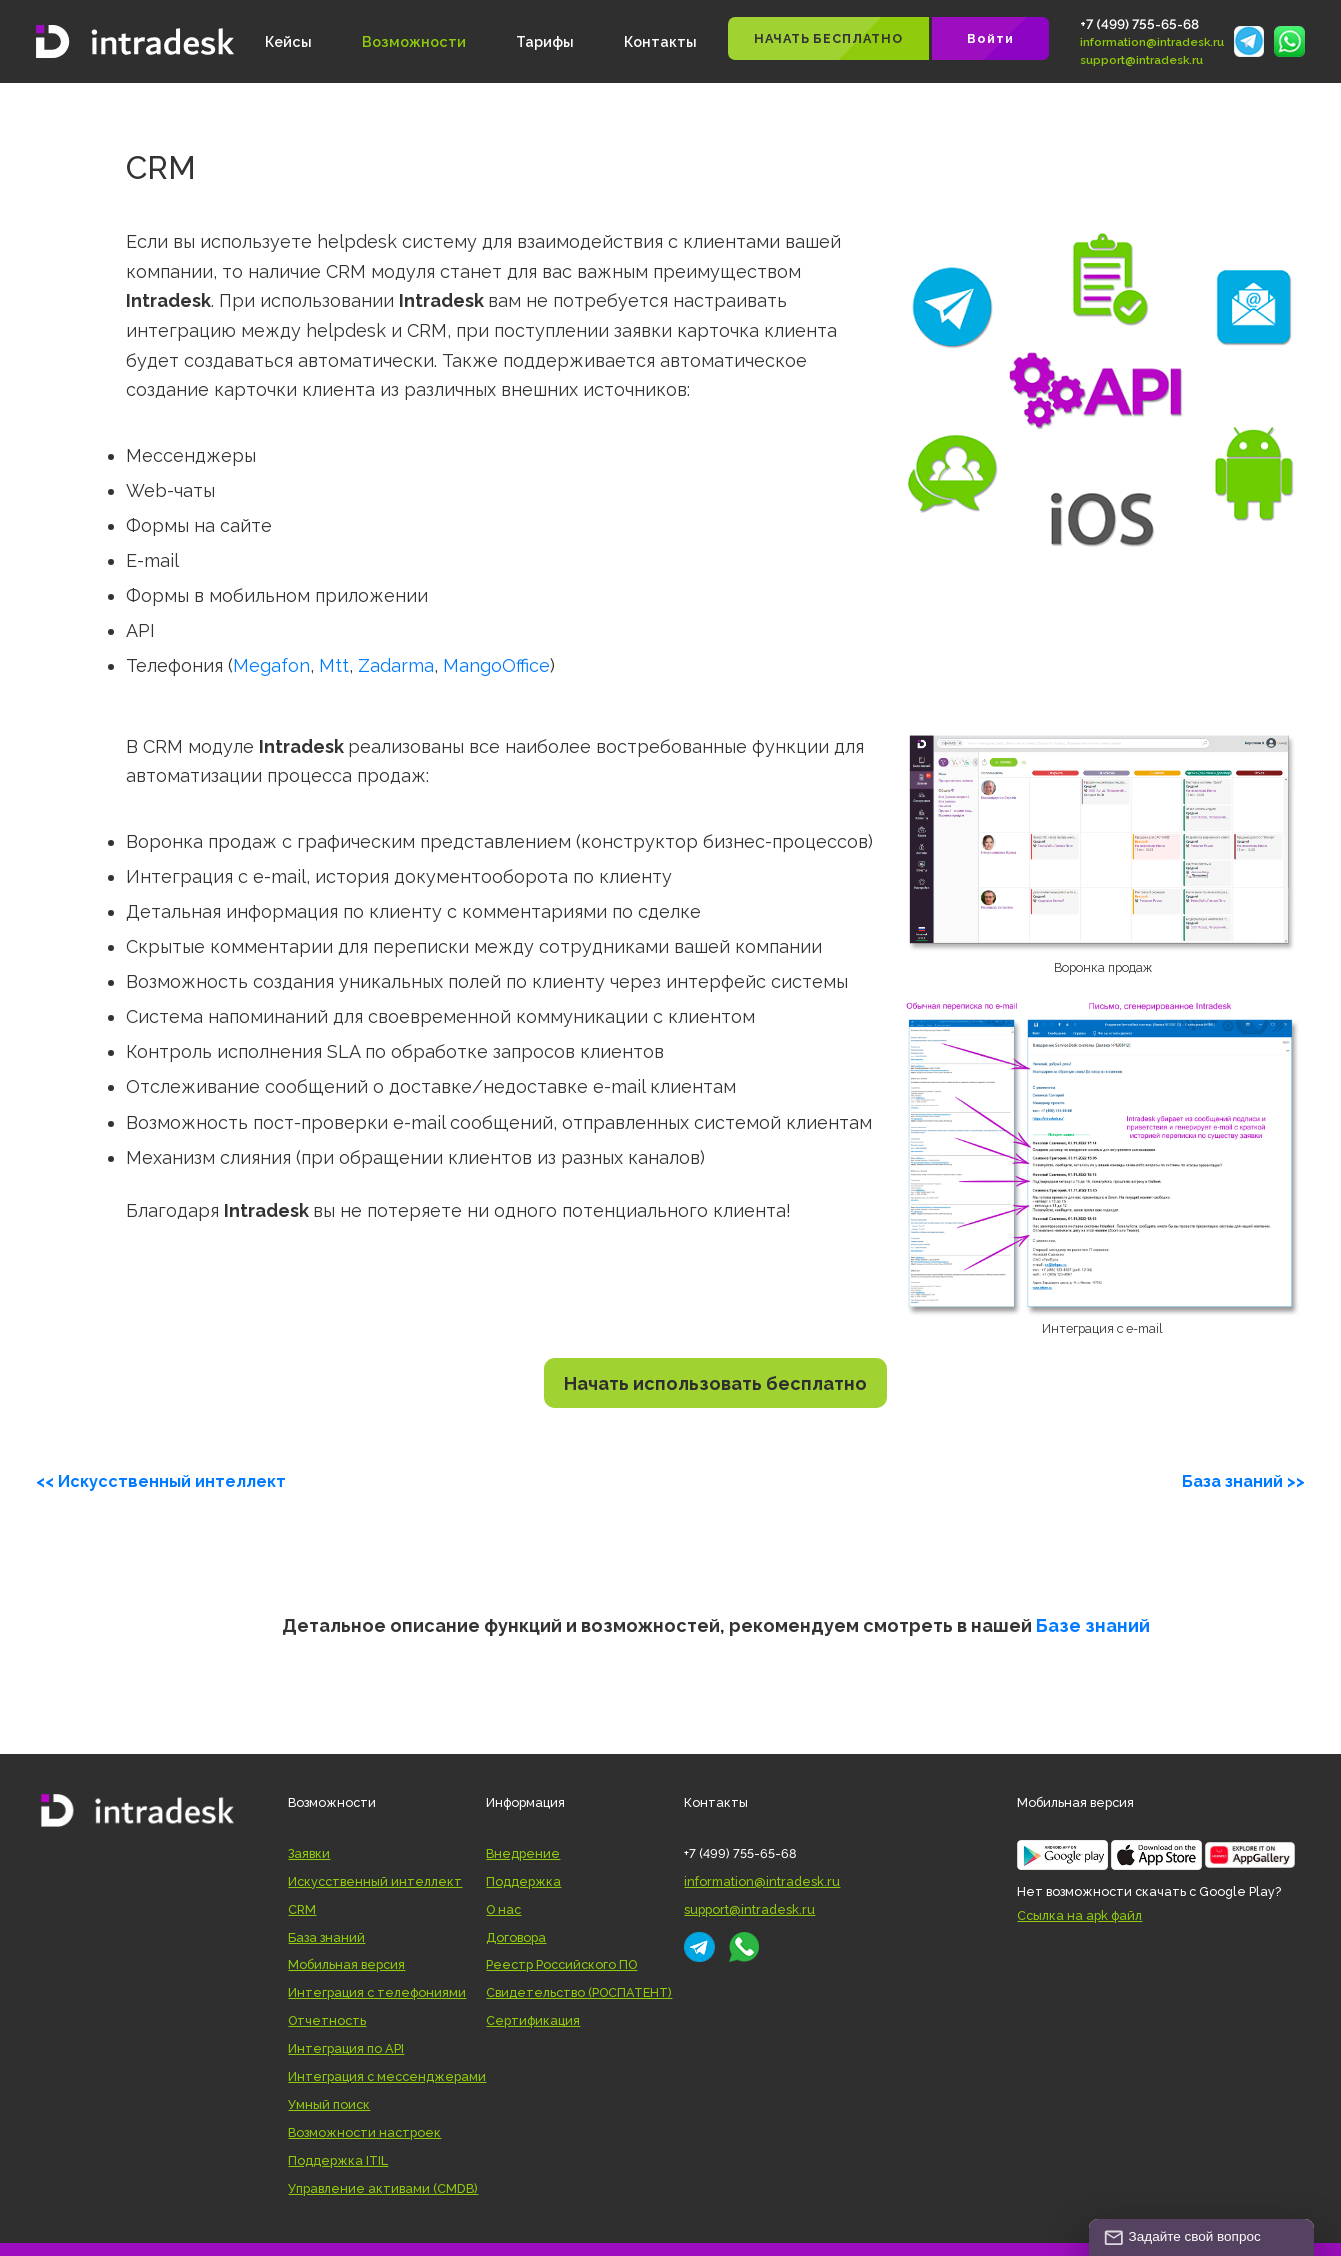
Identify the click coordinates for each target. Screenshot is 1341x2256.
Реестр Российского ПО (561, 1964)
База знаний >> (1243, 1481)
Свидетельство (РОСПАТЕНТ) (579, 1992)
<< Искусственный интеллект (161, 1481)
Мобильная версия (346, 1964)
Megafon (271, 665)
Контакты (660, 41)
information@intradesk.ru (1152, 42)
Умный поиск (329, 2104)
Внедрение (523, 1853)
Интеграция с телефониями (377, 1992)
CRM (302, 1909)
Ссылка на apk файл (1079, 1915)
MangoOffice (496, 665)
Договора (516, 1937)
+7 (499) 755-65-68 (1139, 24)
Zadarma (396, 665)
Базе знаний (1093, 1625)
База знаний (326, 1937)
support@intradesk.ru (1141, 60)
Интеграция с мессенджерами (387, 2076)
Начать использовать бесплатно (715, 1383)
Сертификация (533, 2020)
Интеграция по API (346, 2048)
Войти (990, 38)
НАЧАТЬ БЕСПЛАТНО (828, 38)
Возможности (414, 41)
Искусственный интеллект (375, 1881)
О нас (503, 1909)
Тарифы (545, 41)
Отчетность (327, 2020)
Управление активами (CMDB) (383, 2188)
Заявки (309, 1853)
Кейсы (288, 41)
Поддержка (523, 1881)
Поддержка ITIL (338, 2160)
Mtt (334, 665)
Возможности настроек (364, 2132)
